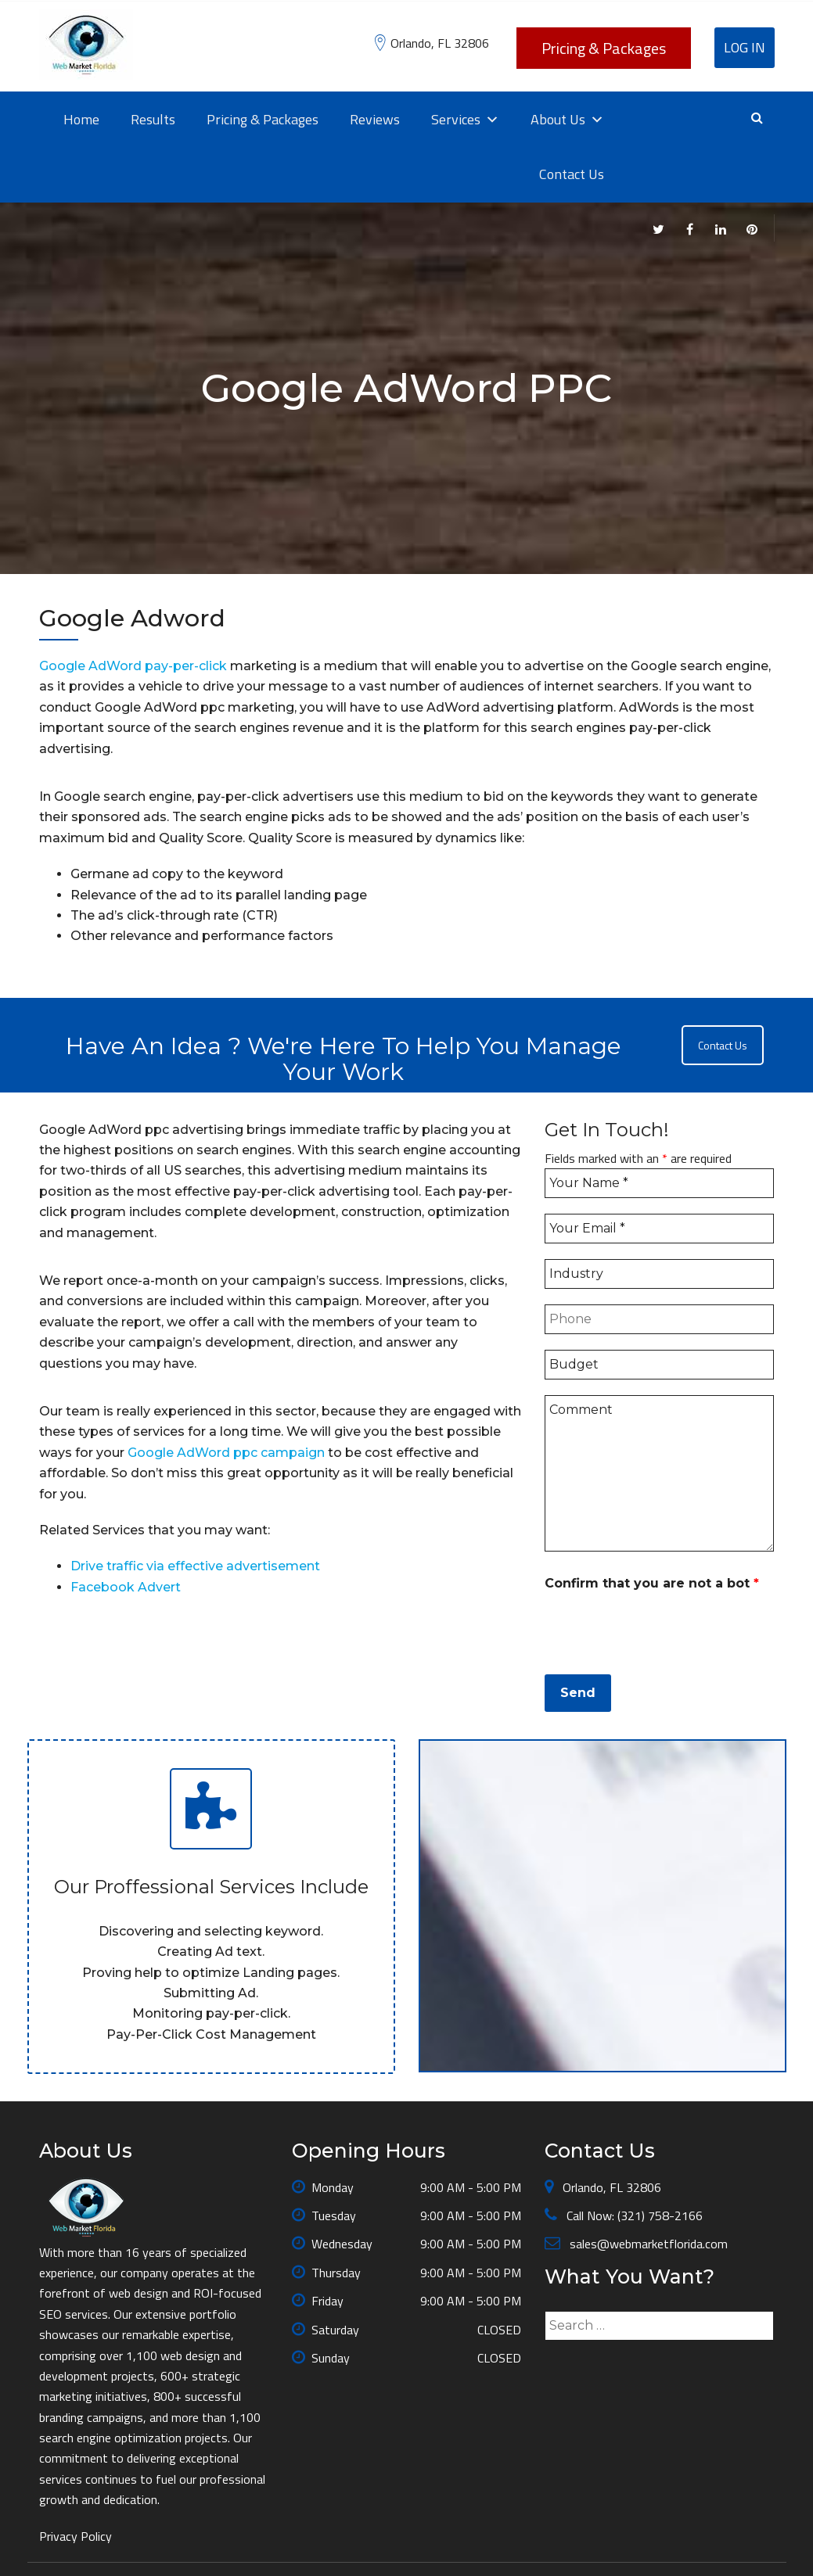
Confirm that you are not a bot (652, 1583)
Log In (744, 47)
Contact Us (571, 174)
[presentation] (663, 1628)
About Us (567, 119)
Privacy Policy (75, 2536)
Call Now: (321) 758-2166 (633, 2215)
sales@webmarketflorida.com (647, 2243)
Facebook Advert (125, 1587)
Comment (659, 1473)
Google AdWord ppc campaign (226, 1452)
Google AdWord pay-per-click (134, 665)
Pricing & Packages (603, 48)
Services (465, 119)
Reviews (375, 119)
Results (153, 119)
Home (81, 119)
